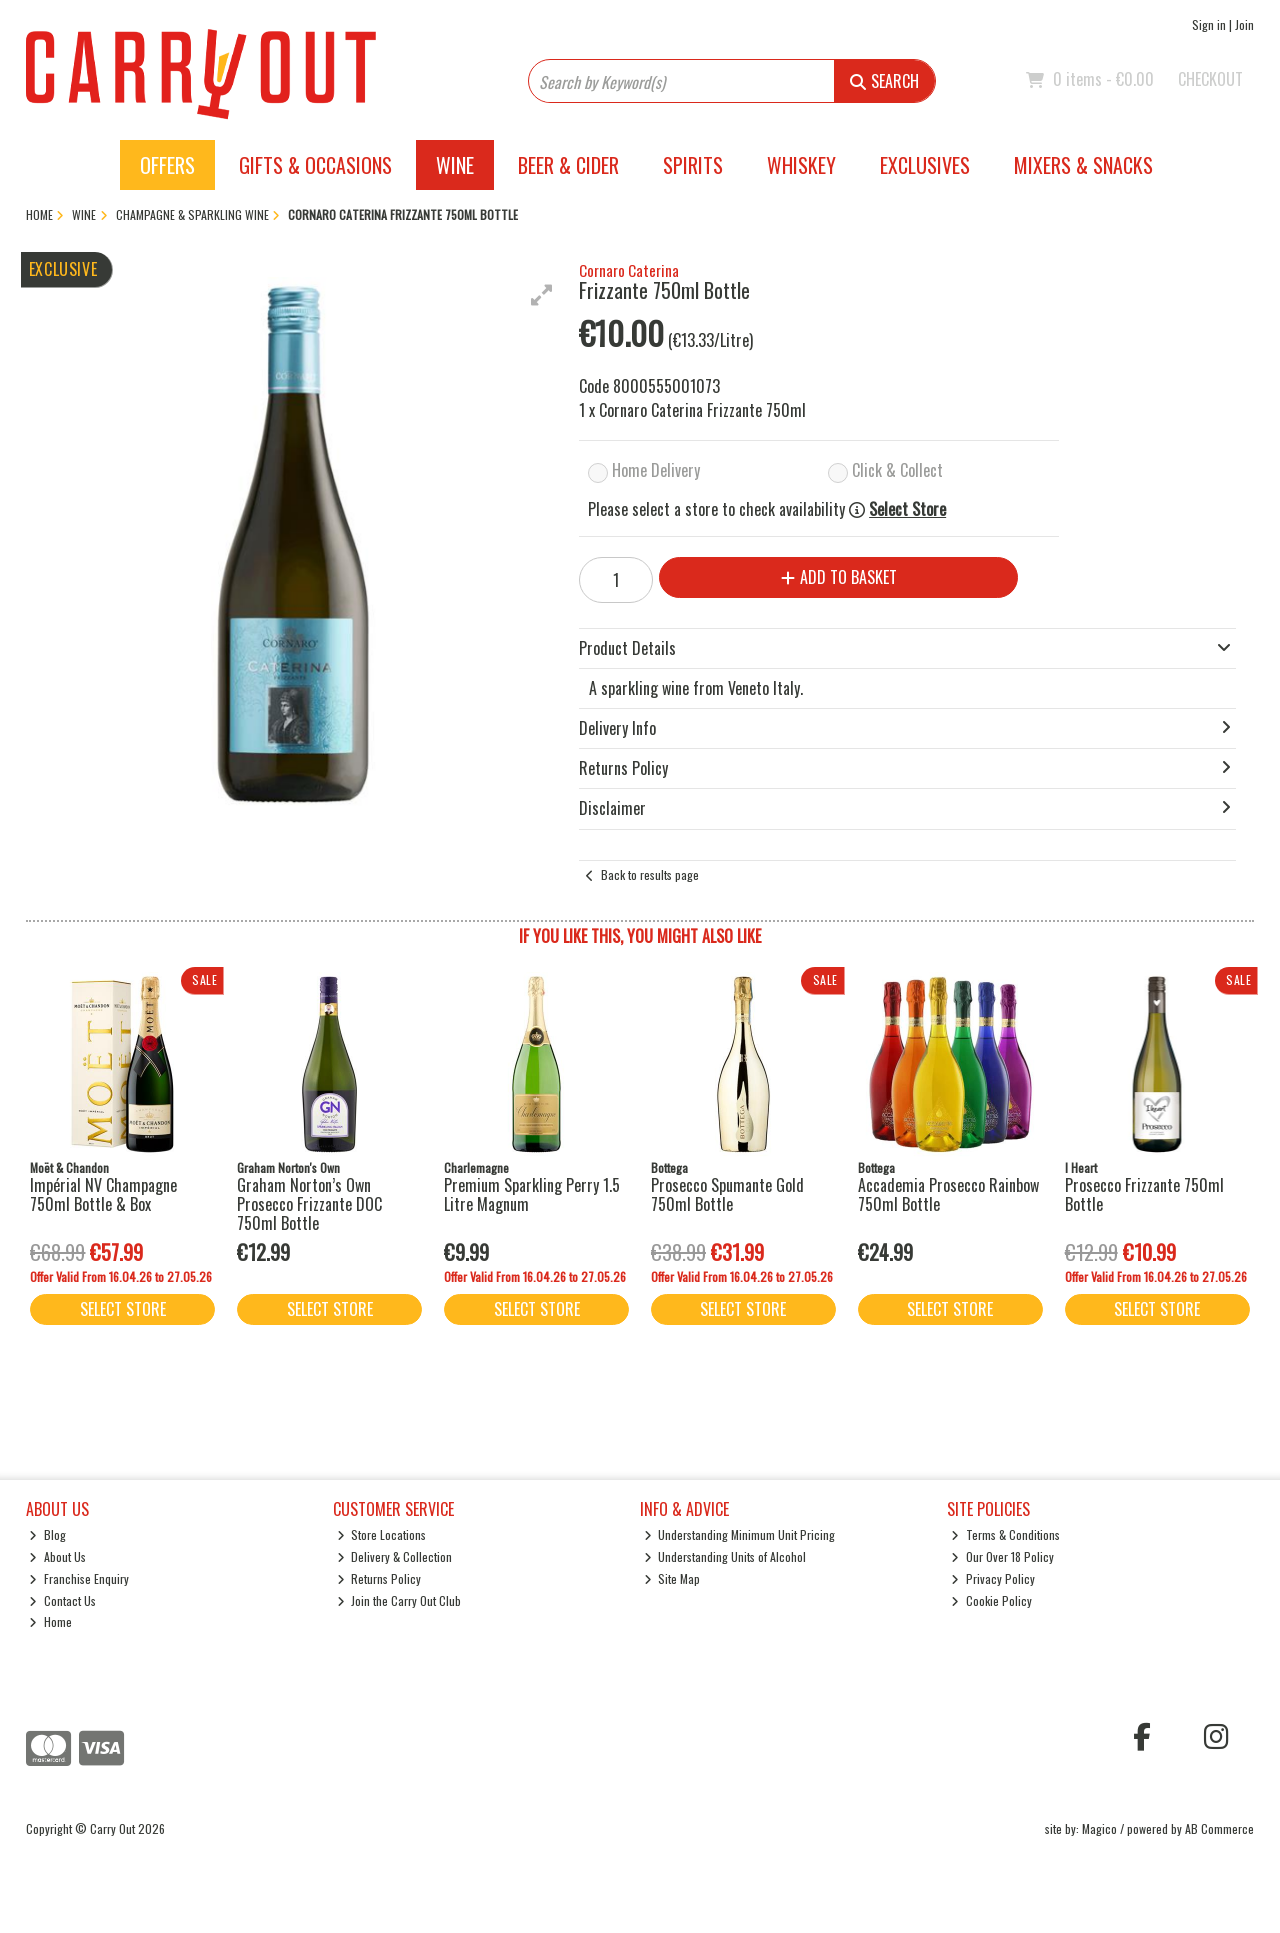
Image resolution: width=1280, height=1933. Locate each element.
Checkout (1210, 79)
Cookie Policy (991, 1600)
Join (1244, 24)
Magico (1099, 1828)
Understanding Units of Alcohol (725, 1556)
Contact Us (62, 1600)
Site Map (672, 1578)
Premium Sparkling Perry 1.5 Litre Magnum (532, 1194)
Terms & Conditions (1005, 1534)
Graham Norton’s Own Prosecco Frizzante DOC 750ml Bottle (309, 1204)
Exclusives (925, 165)
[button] (542, 295)
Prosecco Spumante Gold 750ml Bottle (727, 1194)
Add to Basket (839, 577)
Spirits (693, 165)
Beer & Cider (568, 165)
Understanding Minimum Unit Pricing (740, 1534)
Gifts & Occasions (315, 165)
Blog (47, 1534)
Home (50, 1621)
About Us (57, 1556)
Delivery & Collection (395, 1556)
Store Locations (382, 1534)
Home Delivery (656, 470)
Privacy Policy (993, 1578)
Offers (167, 165)
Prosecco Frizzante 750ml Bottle (1144, 1194)
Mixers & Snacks (1083, 165)
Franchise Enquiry (79, 1578)
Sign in (1209, 24)
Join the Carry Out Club (399, 1600)
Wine (455, 165)
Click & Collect (897, 470)
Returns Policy (379, 1578)
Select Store (907, 509)
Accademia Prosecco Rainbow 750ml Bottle (948, 1194)
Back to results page (650, 874)
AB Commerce (1219, 1828)
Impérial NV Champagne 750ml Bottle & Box (103, 1194)
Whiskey (801, 165)
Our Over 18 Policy (1002, 1556)
